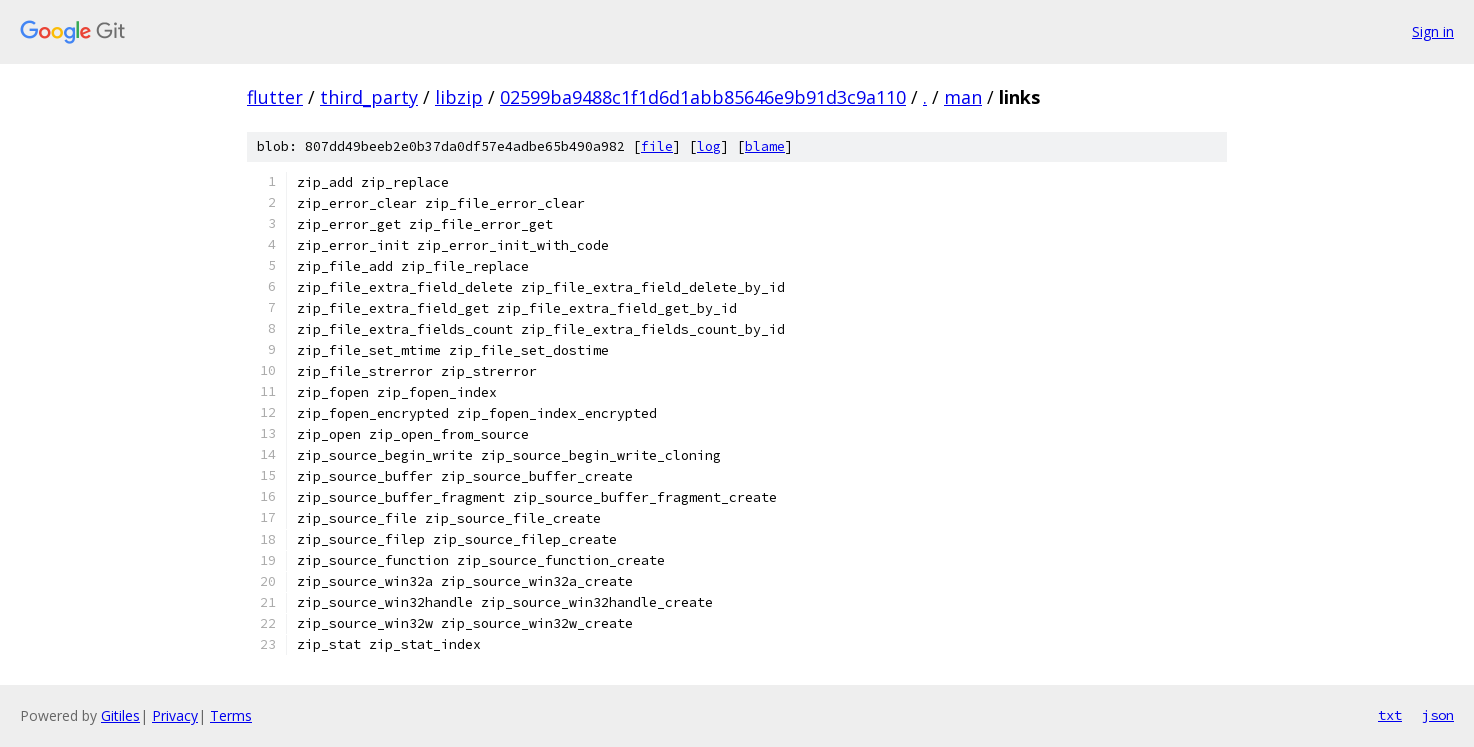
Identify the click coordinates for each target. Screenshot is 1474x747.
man (963, 97)
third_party (369, 97)
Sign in (1433, 31)
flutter (275, 97)
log (709, 146)
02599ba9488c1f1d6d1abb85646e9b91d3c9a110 (703, 97)
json (1438, 715)
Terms (231, 715)
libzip (459, 97)
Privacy (175, 715)
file (657, 146)
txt (1390, 715)
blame (765, 146)
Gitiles (120, 715)
